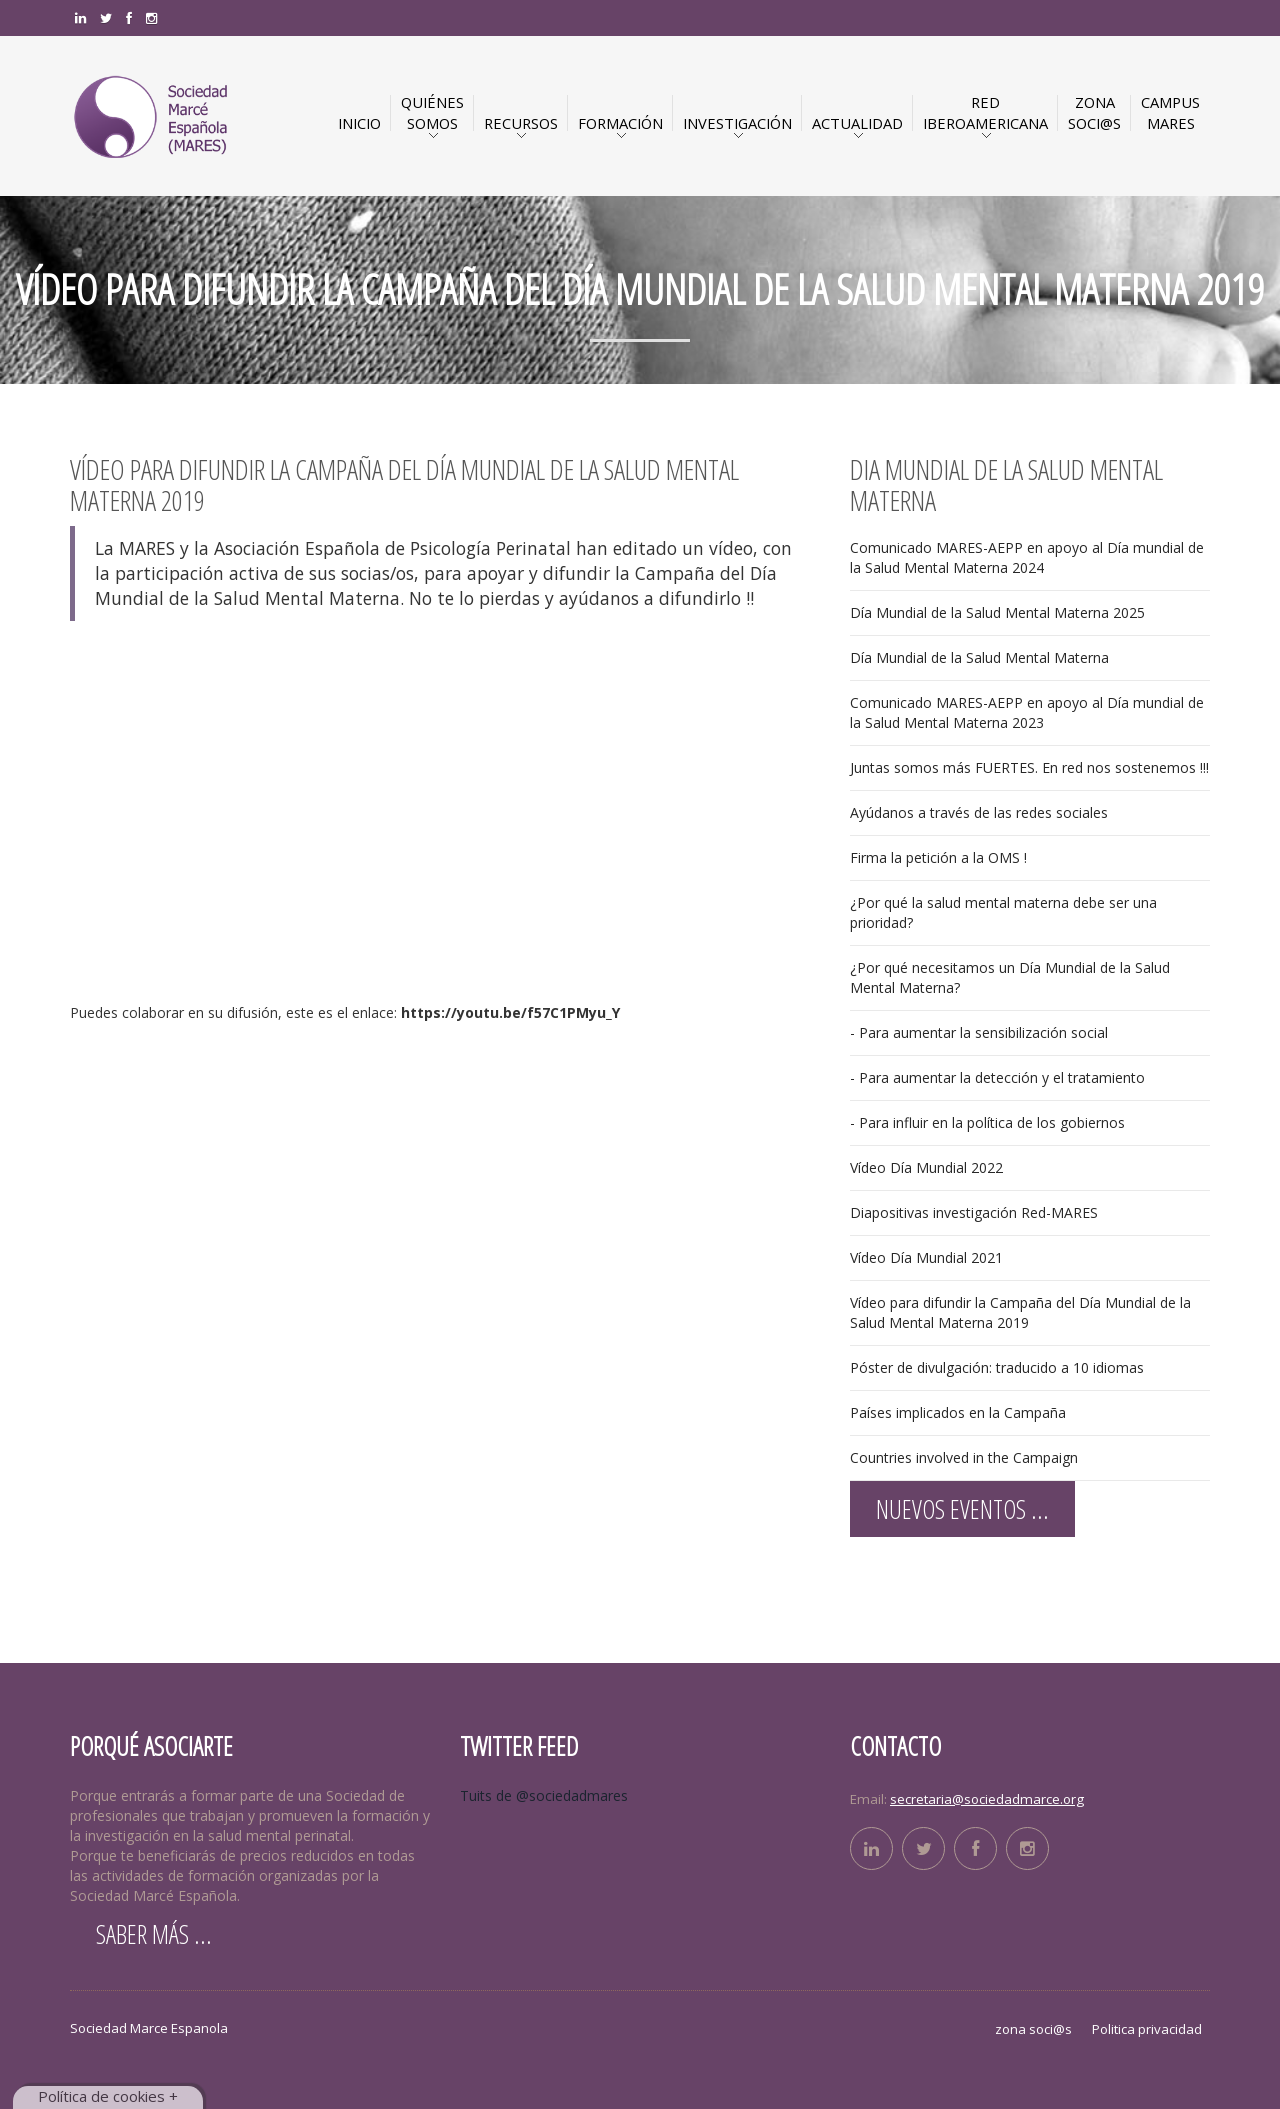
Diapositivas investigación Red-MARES (974, 1212)
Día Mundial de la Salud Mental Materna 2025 (997, 612)
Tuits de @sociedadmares (544, 1795)
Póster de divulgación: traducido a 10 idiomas (997, 1367)
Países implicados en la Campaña (958, 1412)
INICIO (359, 123)
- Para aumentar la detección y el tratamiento (997, 1077)
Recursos (521, 123)
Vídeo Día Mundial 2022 (926, 1167)
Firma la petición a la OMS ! (938, 857)
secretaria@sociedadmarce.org (987, 1799)
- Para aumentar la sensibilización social (979, 1032)
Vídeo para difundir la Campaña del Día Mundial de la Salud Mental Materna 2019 (1020, 1312)
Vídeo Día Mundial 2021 (926, 1257)
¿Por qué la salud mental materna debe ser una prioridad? (1003, 912)
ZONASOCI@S (1094, 112)
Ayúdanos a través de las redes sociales (979, 812)
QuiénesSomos (432, 112)
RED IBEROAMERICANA (985, 112)
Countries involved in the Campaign (964, 1457)
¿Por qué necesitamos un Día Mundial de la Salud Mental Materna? (1010, 977)
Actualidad (857, 123)
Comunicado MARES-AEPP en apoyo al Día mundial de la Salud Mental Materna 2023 (1027, 712)
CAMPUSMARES (1170, 112)
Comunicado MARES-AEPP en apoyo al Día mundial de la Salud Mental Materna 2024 (1027, 557)
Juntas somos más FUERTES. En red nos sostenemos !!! (1029, 767)
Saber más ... (154, 1934)
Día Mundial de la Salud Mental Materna (979, 657)
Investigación (737, 123)
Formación (620, 123)
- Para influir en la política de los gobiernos (987, 1122)
